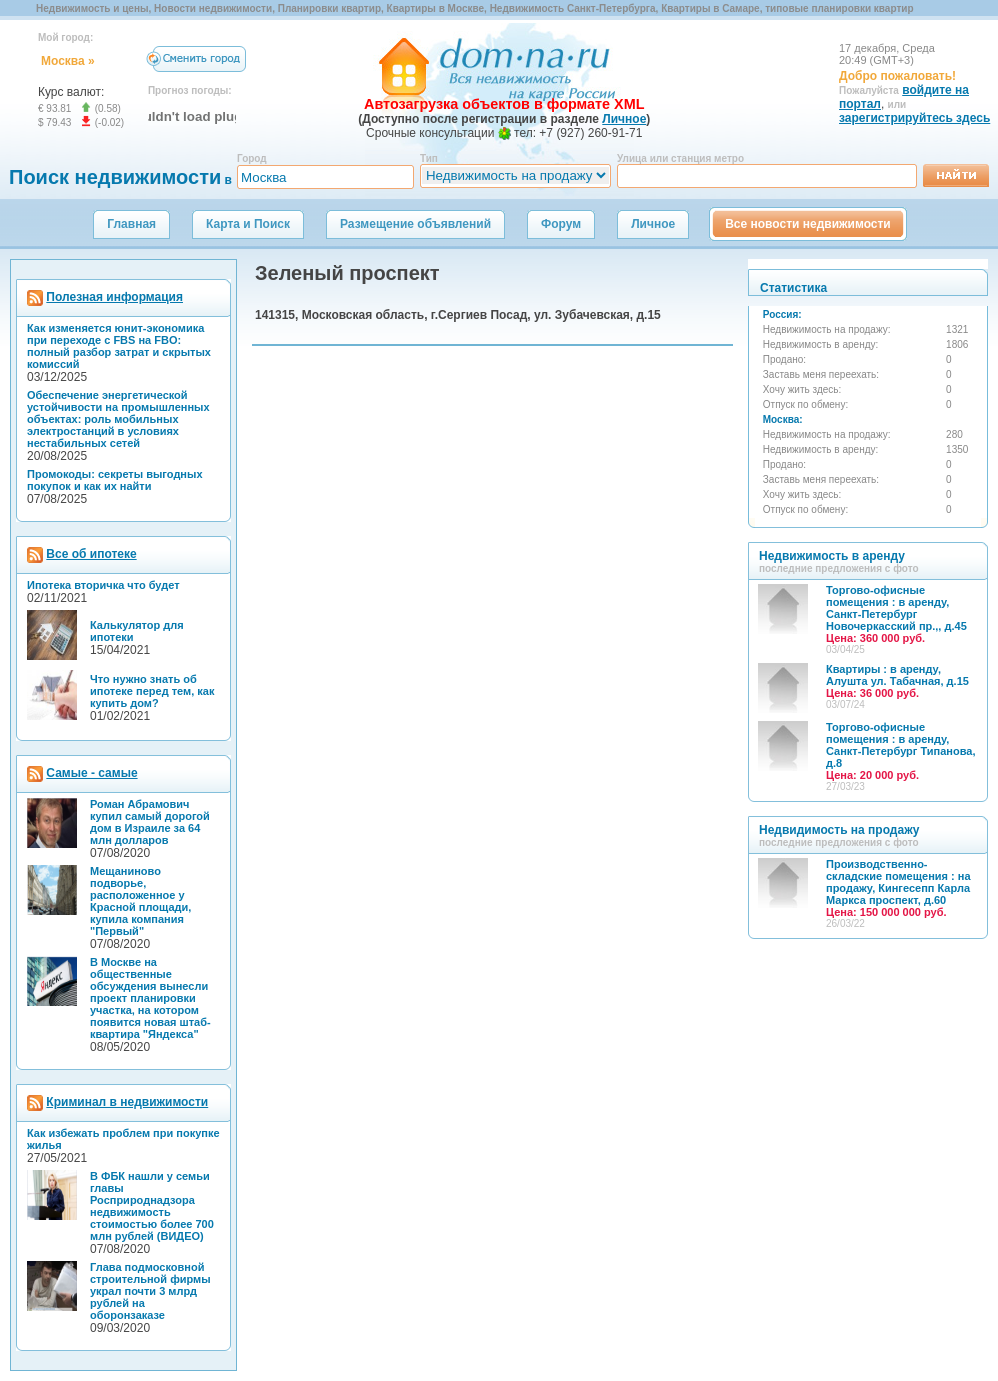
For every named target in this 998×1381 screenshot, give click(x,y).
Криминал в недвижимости (127, 1102)
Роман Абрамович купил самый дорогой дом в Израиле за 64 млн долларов (150, 822)
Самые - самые (91, 773)
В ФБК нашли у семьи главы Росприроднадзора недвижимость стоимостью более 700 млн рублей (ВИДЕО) (152, 1206)
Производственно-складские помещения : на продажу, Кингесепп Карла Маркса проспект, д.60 (898, 888)
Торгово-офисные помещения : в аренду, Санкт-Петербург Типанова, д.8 (900, 751)
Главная (131, 224)
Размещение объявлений (415, 224)
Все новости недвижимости (808, 224)
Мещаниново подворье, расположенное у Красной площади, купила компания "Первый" (140, 901)
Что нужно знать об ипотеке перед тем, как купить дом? (152, 691)
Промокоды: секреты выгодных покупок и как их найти (115, 480)
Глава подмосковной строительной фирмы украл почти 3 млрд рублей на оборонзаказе (150, 1291)
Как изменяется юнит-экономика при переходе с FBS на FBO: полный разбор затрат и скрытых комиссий (119, 346)
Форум (561, 224)
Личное (653, 224)
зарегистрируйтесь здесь (914, 118)
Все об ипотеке (91, 554)
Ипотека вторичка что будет (103, 585)
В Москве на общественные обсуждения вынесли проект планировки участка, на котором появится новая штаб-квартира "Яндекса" (150, 998)
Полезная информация (114, 297)
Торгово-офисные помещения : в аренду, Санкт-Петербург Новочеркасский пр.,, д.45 (896, 614)
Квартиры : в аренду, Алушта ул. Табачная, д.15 (897, 681)
